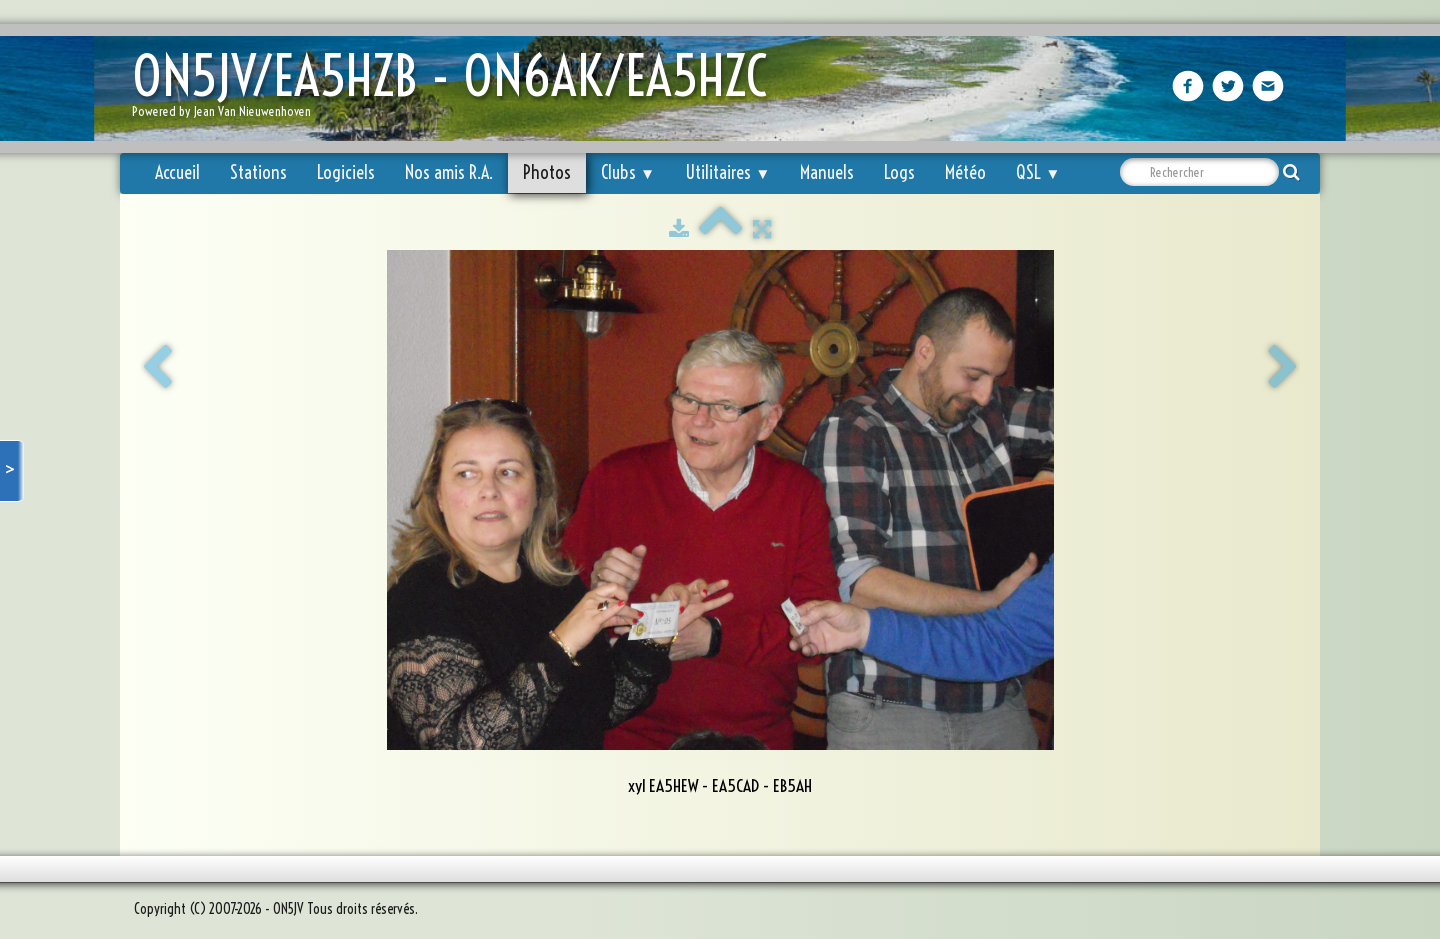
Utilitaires (727, 172)
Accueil (177, 172)
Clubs (628, 172)
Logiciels (346, 172)
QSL (1038, 172)
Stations (258, 172)
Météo (965, 172)
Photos (547, 172)
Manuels (827, 172)
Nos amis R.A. (449, 172)
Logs (899, 172)
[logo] (457, 90)
